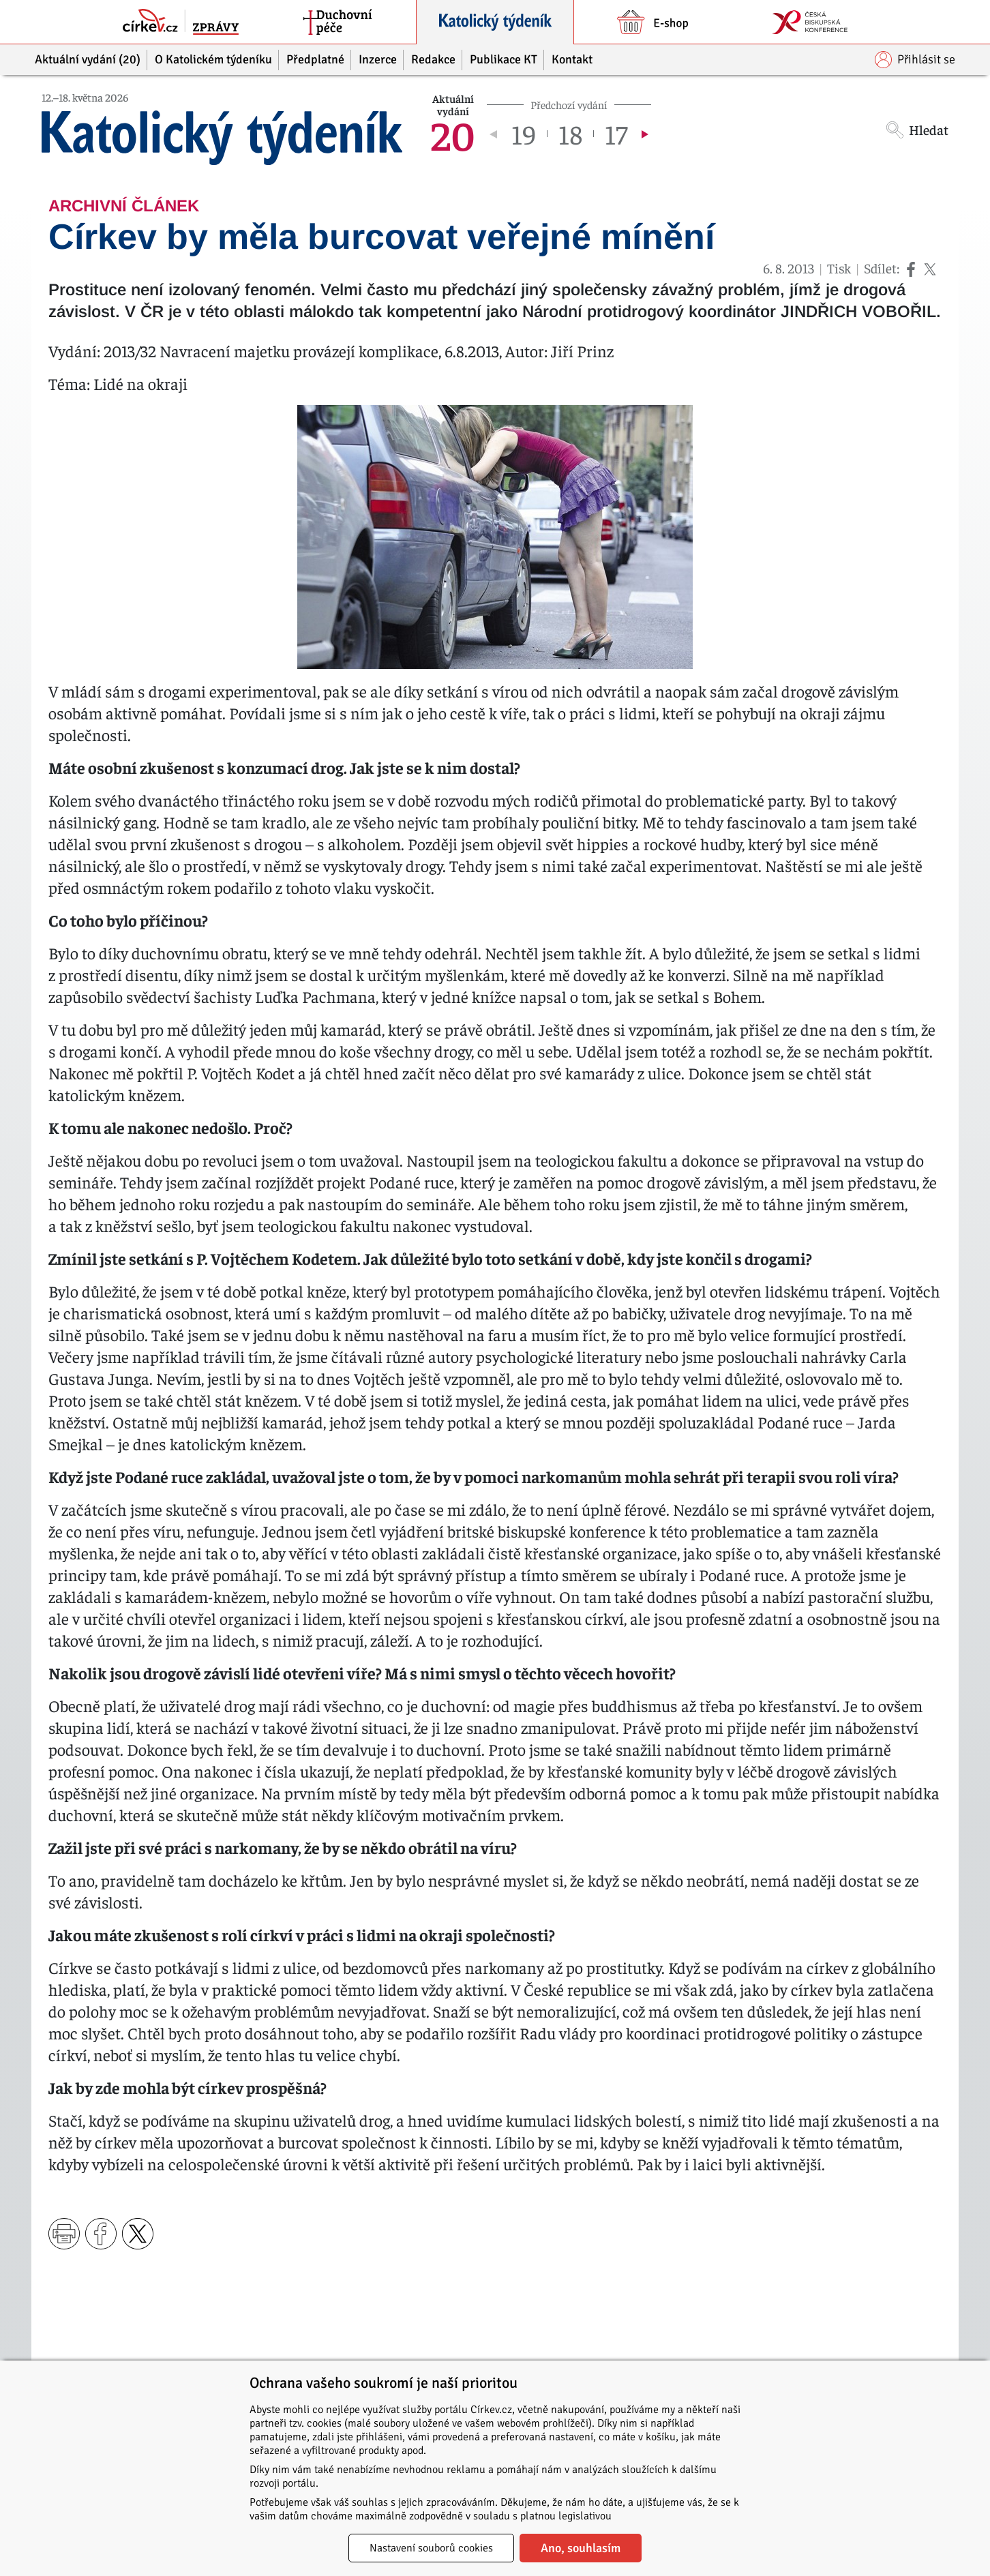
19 (523, 134)
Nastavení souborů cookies (431, 2548)
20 (452, 134)
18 (570, 134)
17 (616, 134)
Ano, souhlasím (580, 2548)
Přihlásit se (915, 59)
